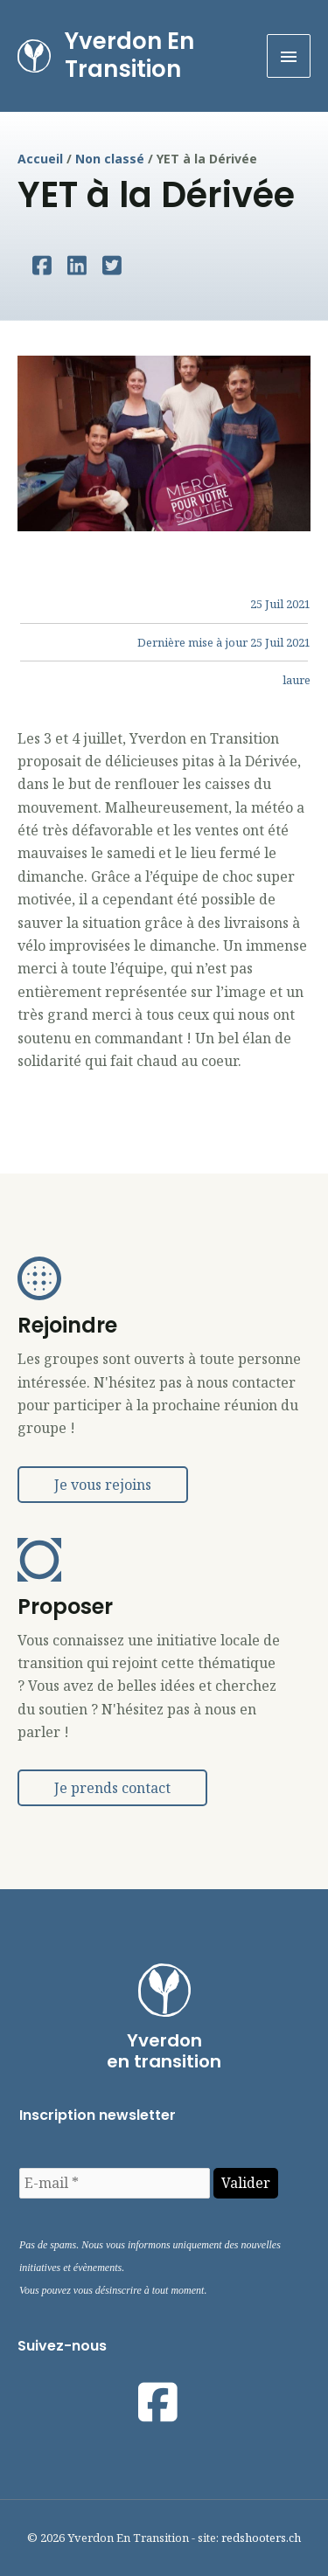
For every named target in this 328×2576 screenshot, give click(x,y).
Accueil (40, 158)
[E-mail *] (114, 2183)
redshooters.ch (261, 2537)
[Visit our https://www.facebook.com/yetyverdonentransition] (158, 2402)
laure (297, 680)
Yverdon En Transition (129, 55)
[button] (102, 1484)
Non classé (109, 158)
